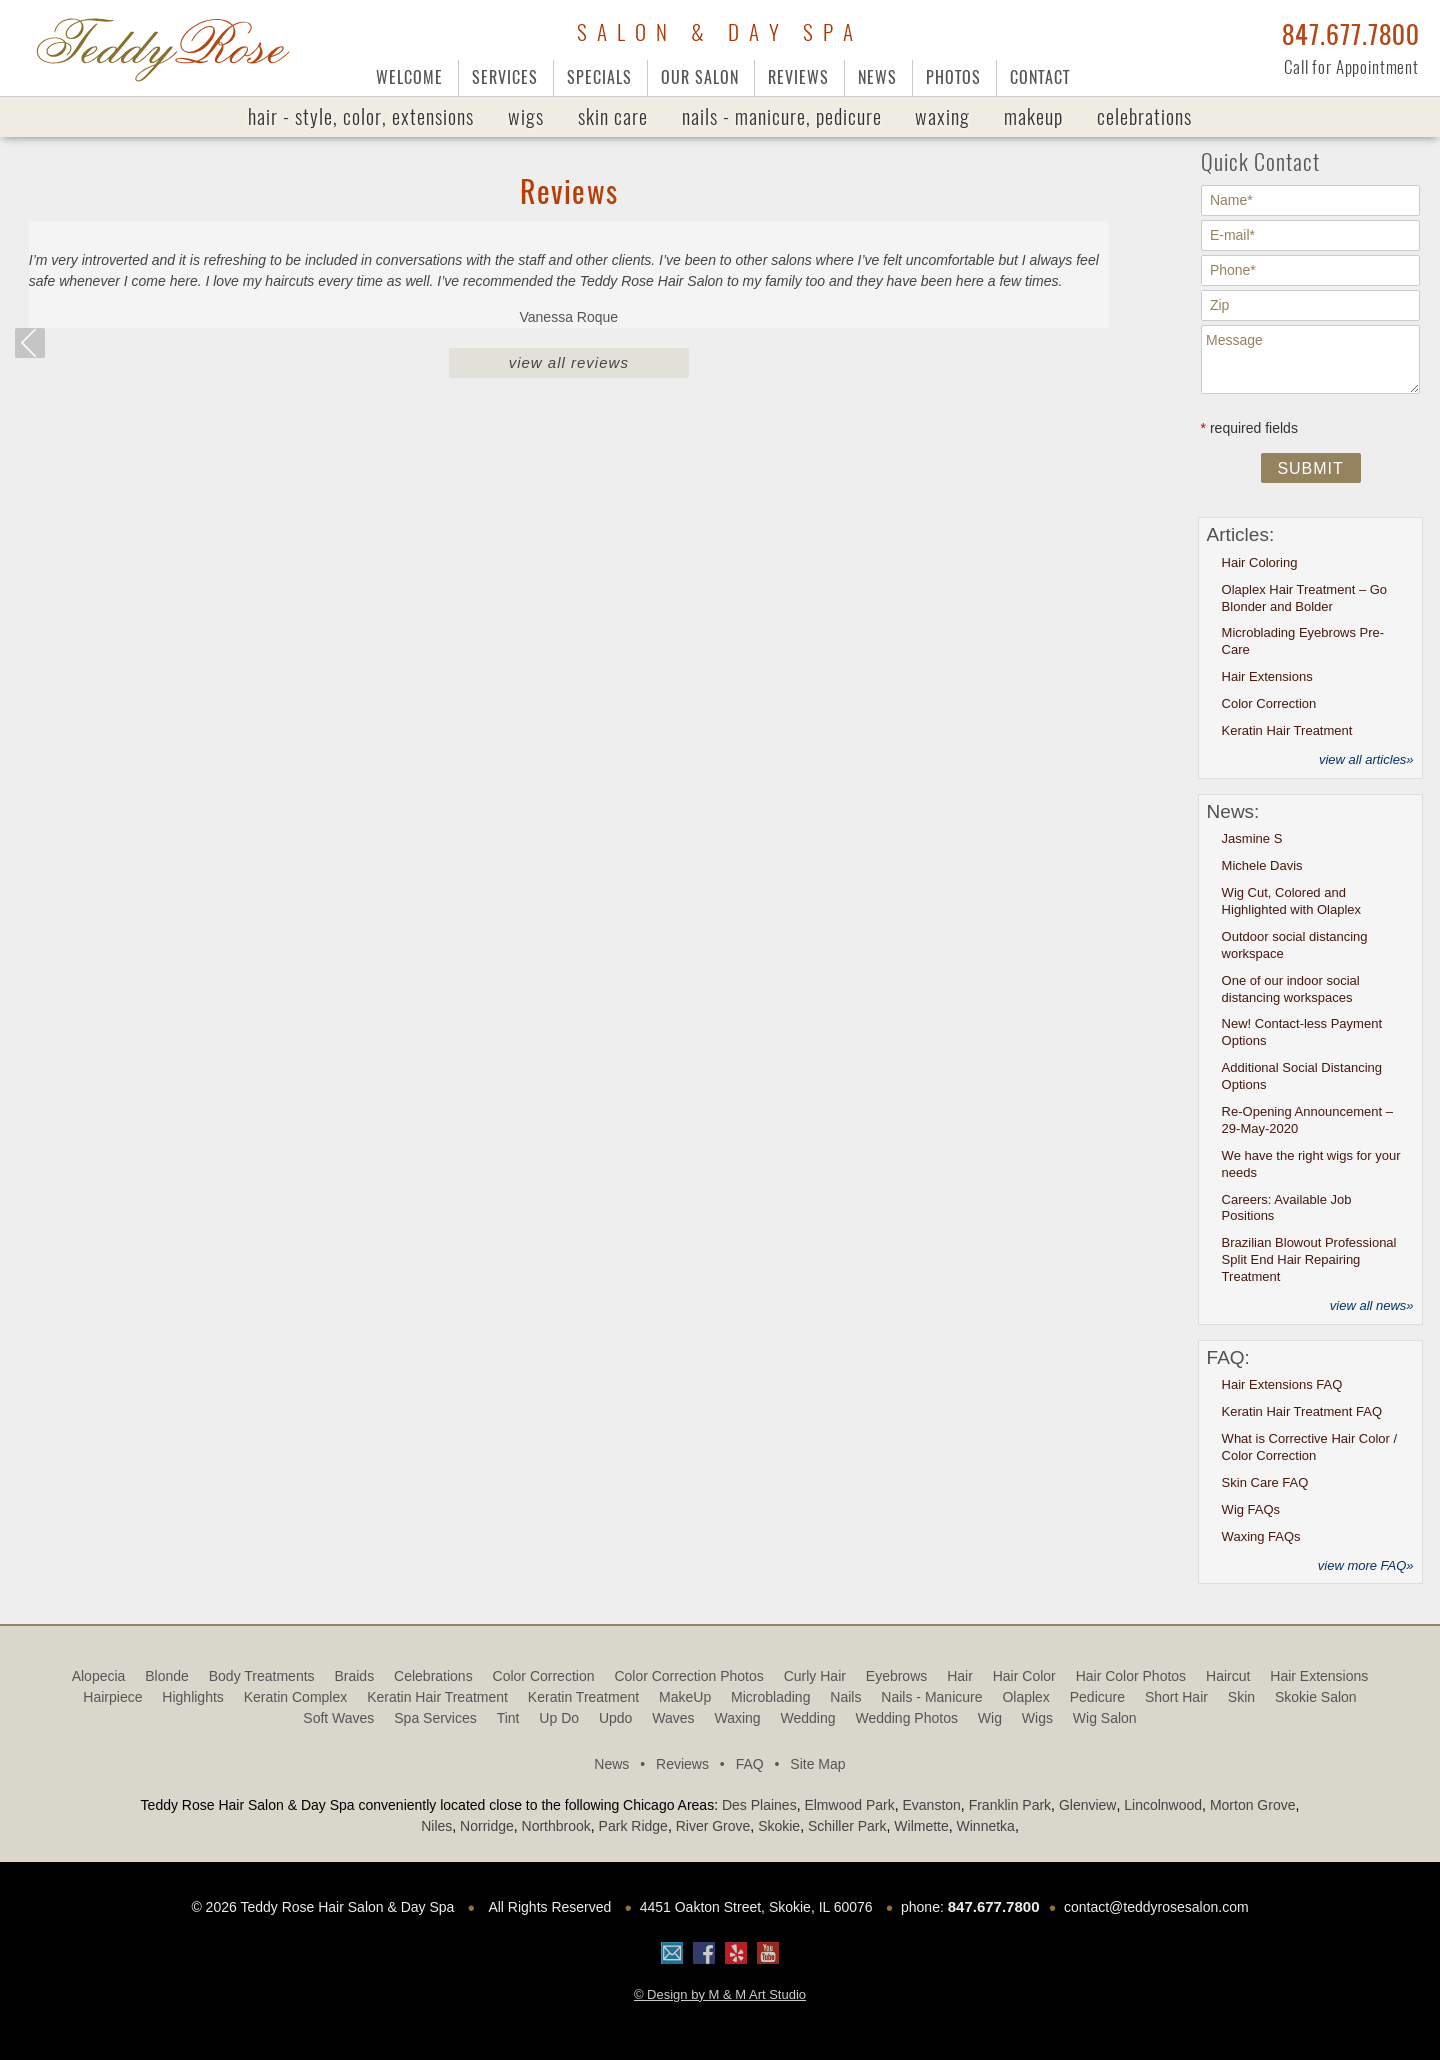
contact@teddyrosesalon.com (1156, 1907)
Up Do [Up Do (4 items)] (559, 1718)
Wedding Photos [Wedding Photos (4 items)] (906, 1718)
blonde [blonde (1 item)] (167, 1676)
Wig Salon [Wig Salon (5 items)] (1105, 1718)
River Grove (713, 1826)
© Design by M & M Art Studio (720, 1994)
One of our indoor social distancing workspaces (1291, 989)
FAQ (761, 1764)
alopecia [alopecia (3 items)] (99, 1676)
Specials (599, 77)
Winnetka (986, 1826)
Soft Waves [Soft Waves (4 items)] (338, 1718)
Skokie (779, 1826)
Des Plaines (759, 1805)
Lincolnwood (1163, 1805)
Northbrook (556, 1826)
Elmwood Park (849, 1805)
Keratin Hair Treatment (1287, 730)
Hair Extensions (1267, 676)
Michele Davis (1262, 865)
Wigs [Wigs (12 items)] (1037, 1718)
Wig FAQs (1251, 1509)
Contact (1040, 77)
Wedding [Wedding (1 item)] (808, 1718)
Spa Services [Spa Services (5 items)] (435, 1718)
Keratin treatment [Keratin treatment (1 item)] (583, 1697)
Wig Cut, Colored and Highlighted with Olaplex (1291, 901)
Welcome (409, 77)
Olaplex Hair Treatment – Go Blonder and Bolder (1304, 598)
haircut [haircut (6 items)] (1228, 1676)
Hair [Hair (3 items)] (960, 1676)
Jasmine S (1252, 838)
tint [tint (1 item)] (508, 1718)
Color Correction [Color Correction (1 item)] (544, 1676)
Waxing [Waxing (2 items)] (737, 1718)
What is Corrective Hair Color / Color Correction (1310, 1447)
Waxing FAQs (1261, 1536)
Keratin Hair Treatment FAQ (1302, 1411)
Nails (782, 117)
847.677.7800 (1351, 35)
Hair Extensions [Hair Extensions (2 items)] (1319, 1676)
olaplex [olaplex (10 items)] (1025, 1697)
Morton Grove (1253, 1805)
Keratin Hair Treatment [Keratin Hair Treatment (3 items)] (437, 1697)
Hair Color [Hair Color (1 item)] (1024, 1676)
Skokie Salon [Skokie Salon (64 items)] (1316, 1697)
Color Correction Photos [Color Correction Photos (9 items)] (688, 1676)
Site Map (817, 1764)
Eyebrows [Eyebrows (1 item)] (896, 1676)
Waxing (942, 116)
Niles (436, 1826)
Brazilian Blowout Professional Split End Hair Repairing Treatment (1309, 1259)
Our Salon (700, 77)
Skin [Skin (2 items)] (1241, 1697)
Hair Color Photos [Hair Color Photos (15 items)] (1131, 1676)
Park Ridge (633, 1826)
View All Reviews (569, 362)
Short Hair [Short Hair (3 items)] (1176, 1697)
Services (505, 77)
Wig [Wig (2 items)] (990, 1718)
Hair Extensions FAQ (1282, 1384)
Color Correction (1269, 703)
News (877, 77)
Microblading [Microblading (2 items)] (770, 1697)
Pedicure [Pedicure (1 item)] (1097, 1697)
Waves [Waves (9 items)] (673, 1718)
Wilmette (921, 1826)
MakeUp (1033, 116)
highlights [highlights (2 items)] (192, 1697)
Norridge (487, 1826)
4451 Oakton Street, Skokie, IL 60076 (756, 1907)
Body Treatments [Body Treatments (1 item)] (262, 1676)
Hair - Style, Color (361, 117)
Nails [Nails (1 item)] (845, 1697)
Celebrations (1144, 116)
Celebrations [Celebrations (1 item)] (433, 1676)
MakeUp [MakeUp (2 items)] (685, 1697)
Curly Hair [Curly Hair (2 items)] (815, 1676)
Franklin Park (1010, 1805)
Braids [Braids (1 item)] (354, 1676)
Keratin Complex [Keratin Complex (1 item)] (296, 1697)
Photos (953, 77)
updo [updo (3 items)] (615, 1718)
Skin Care (613, 116)
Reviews (798, 77)
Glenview (1088, 1805)
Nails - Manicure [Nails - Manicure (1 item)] (931, 1697)
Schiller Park (847, 1826)
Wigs (526, 116)
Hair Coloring (1260, 562)
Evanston (931, 1805)
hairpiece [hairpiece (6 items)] (112, 1697)
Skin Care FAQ (1265, 1482)
